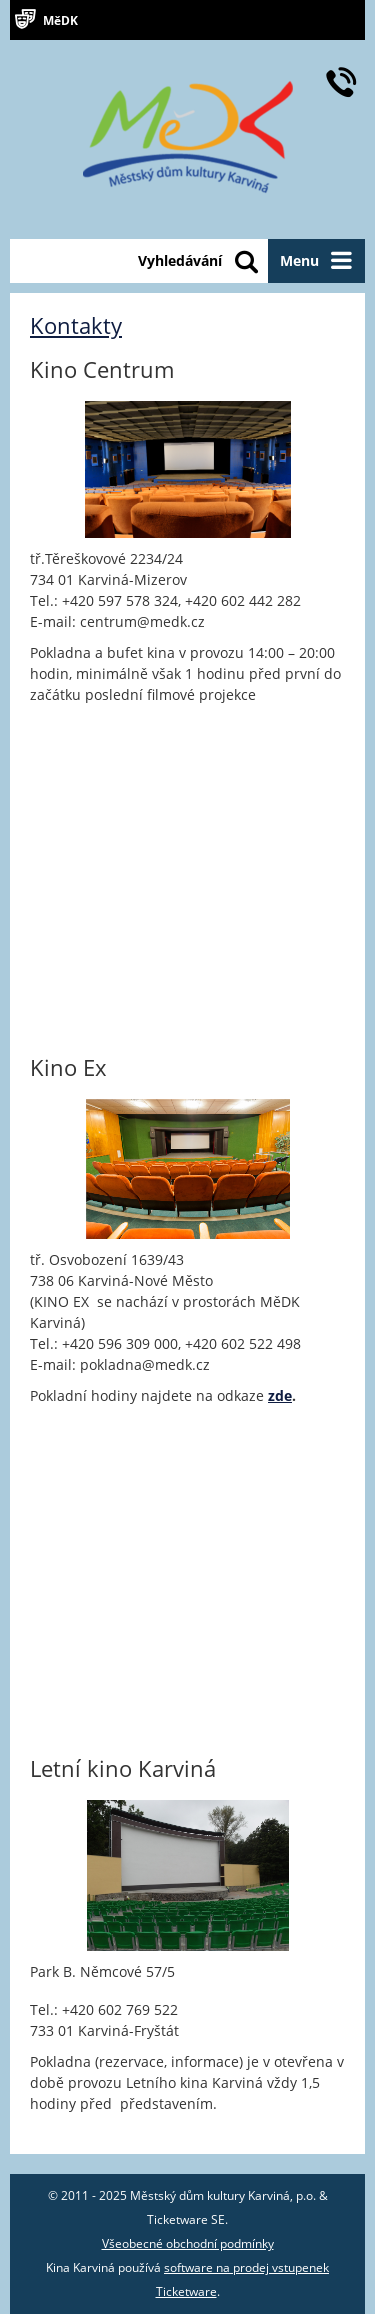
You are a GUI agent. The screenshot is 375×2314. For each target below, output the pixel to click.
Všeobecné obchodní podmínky (188, 2243)
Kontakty (76, 325)
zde (280, 1395)
